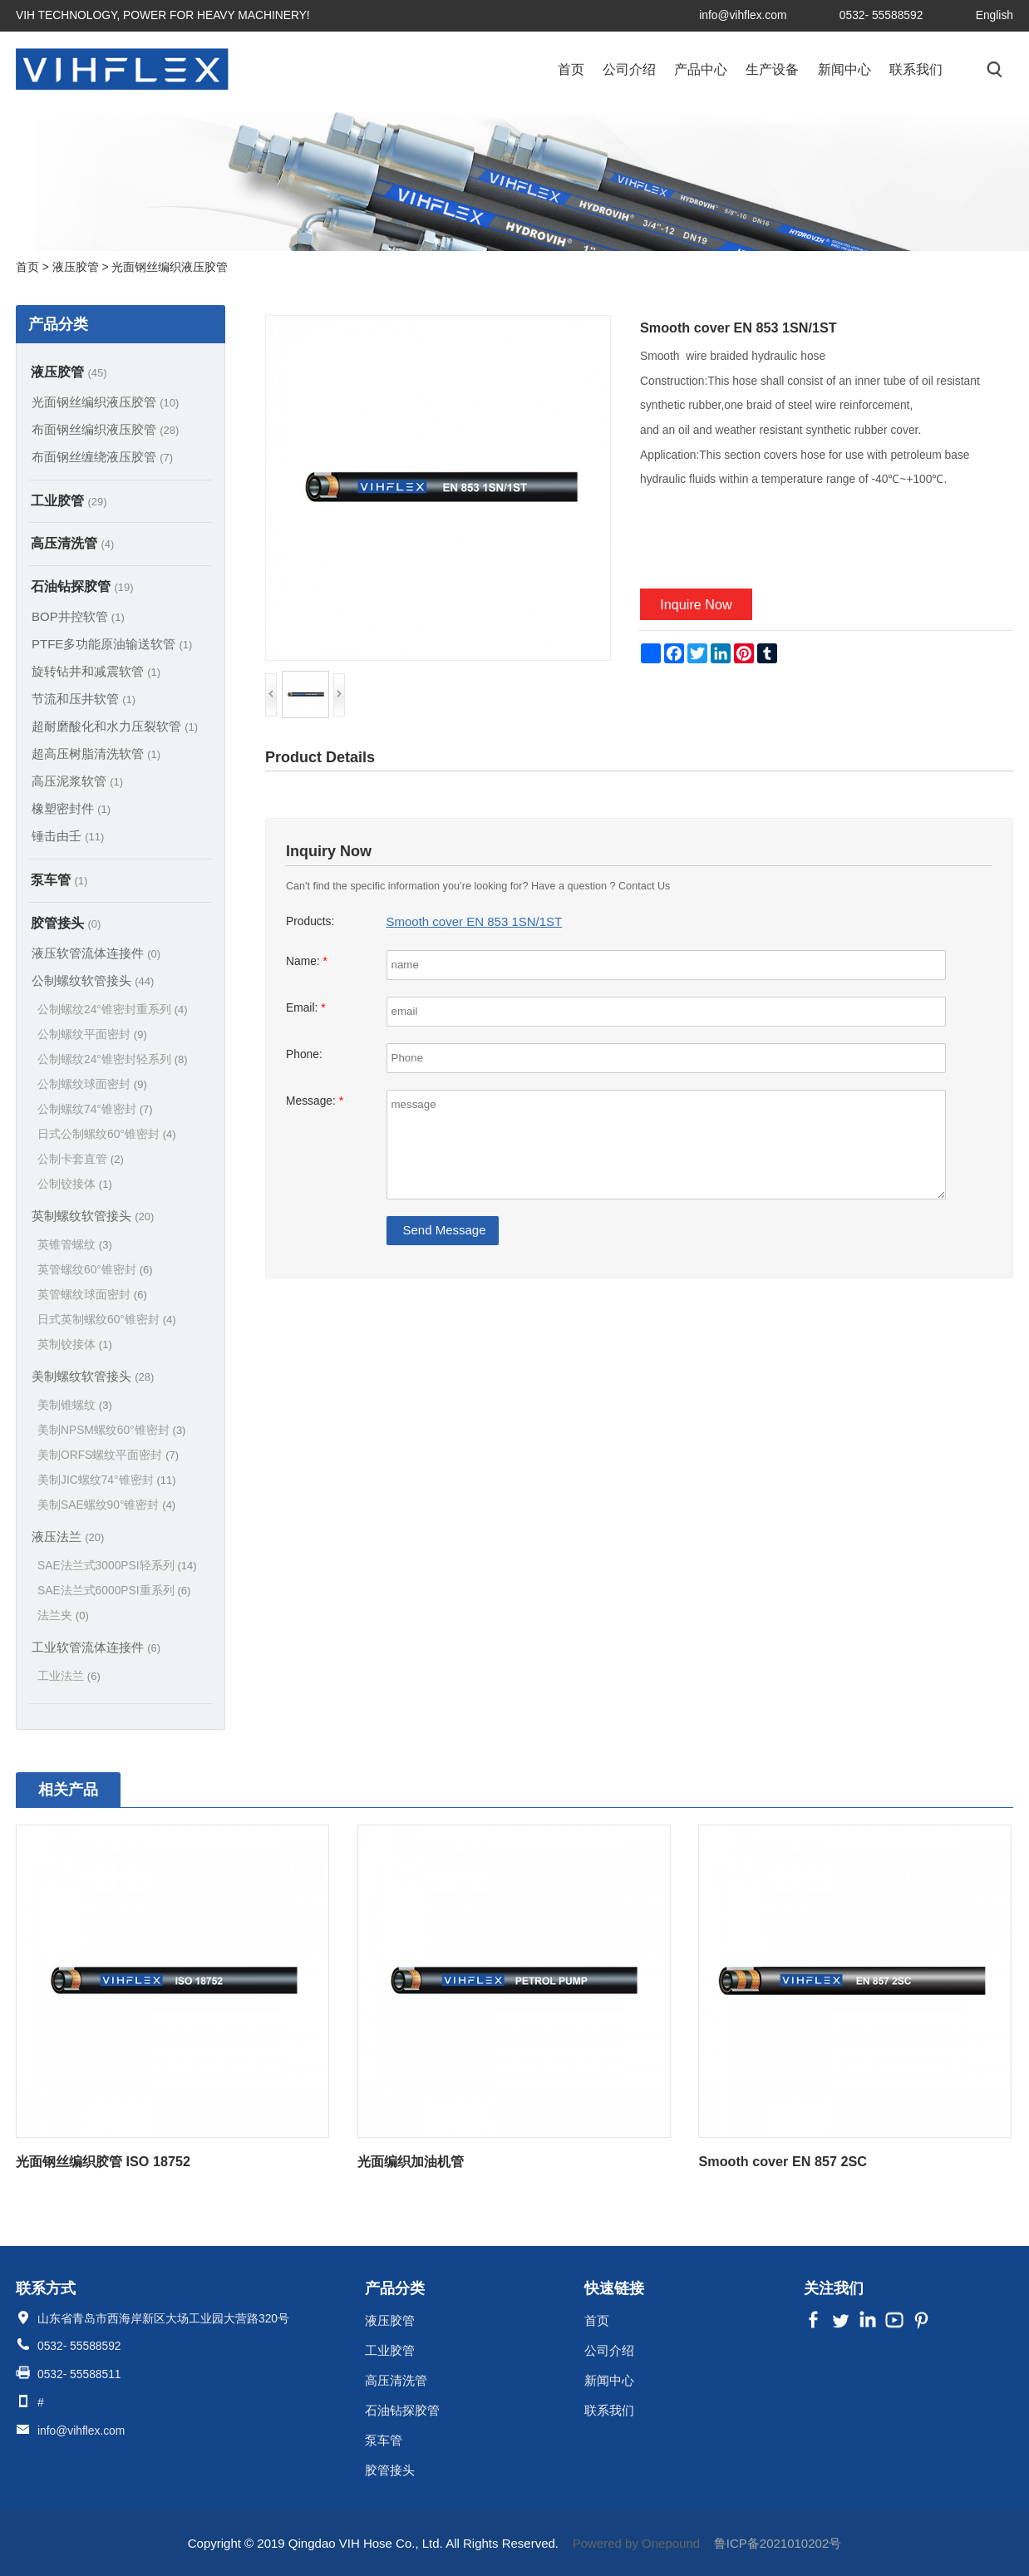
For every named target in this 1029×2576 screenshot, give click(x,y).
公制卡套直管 (80, 1159)
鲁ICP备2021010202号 (777, 2543)
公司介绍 (629, 69)
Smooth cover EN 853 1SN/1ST (474, 921)
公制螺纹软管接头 (93, 980)
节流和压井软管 (83, 699)
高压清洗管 (72, 542)
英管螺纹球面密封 (92, 1294)
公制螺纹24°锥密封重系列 (112, 1009)
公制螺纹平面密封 (92, 1034)
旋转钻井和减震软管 (96, 671)
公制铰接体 (74, 1184)
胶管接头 (66, 922)
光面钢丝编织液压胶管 (105, 402)
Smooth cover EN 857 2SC (782, 2161)
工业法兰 (69, 1676)
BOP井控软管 (78, 616)
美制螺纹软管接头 (93, 1376)
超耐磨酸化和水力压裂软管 (115, 726)
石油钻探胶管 (82, 586)
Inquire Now (695, 604)
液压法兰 (68, 1536)
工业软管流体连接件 (96, 1647)
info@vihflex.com (742, 15)
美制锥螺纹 (74, 1405)
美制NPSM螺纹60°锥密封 (111, 1430)
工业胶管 (69, 500)
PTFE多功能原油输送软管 (112, 644)
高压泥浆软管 (77, 781)
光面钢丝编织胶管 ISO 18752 (103, 2161)
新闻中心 (844, 69)
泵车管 (59, 879)
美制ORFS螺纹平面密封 (108, 1455)
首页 (571, 69)
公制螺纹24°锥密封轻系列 (112, 1059)
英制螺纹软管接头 (93, 1216)
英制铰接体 (74, 1344)
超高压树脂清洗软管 (96, 753)
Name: (306, 961)
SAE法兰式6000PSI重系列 (113, 1590)
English (994, 15)
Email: (306, 1008)
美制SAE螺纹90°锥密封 (106, 1505)
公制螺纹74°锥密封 (95, 1109)
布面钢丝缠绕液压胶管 (102, 457)
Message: (314, 1101)
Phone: (304, 1054)
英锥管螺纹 (74, 1245)
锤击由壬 (68, 836)
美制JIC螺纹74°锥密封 (106, 1480)
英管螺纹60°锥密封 (95, 1269)
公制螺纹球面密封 (92, 1084)
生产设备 (772, 69)
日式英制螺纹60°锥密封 (106, 1319)
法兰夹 (63, 1615)
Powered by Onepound (636, 2543)
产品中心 (700, 69)
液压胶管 (69, 371)
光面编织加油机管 (410, 2161)
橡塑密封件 (71, 808)
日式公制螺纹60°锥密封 (106, 1134)
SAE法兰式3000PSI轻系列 (117, 1565)
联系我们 (916, 69)
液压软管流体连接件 (96, 953)
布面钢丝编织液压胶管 (105, 429)
